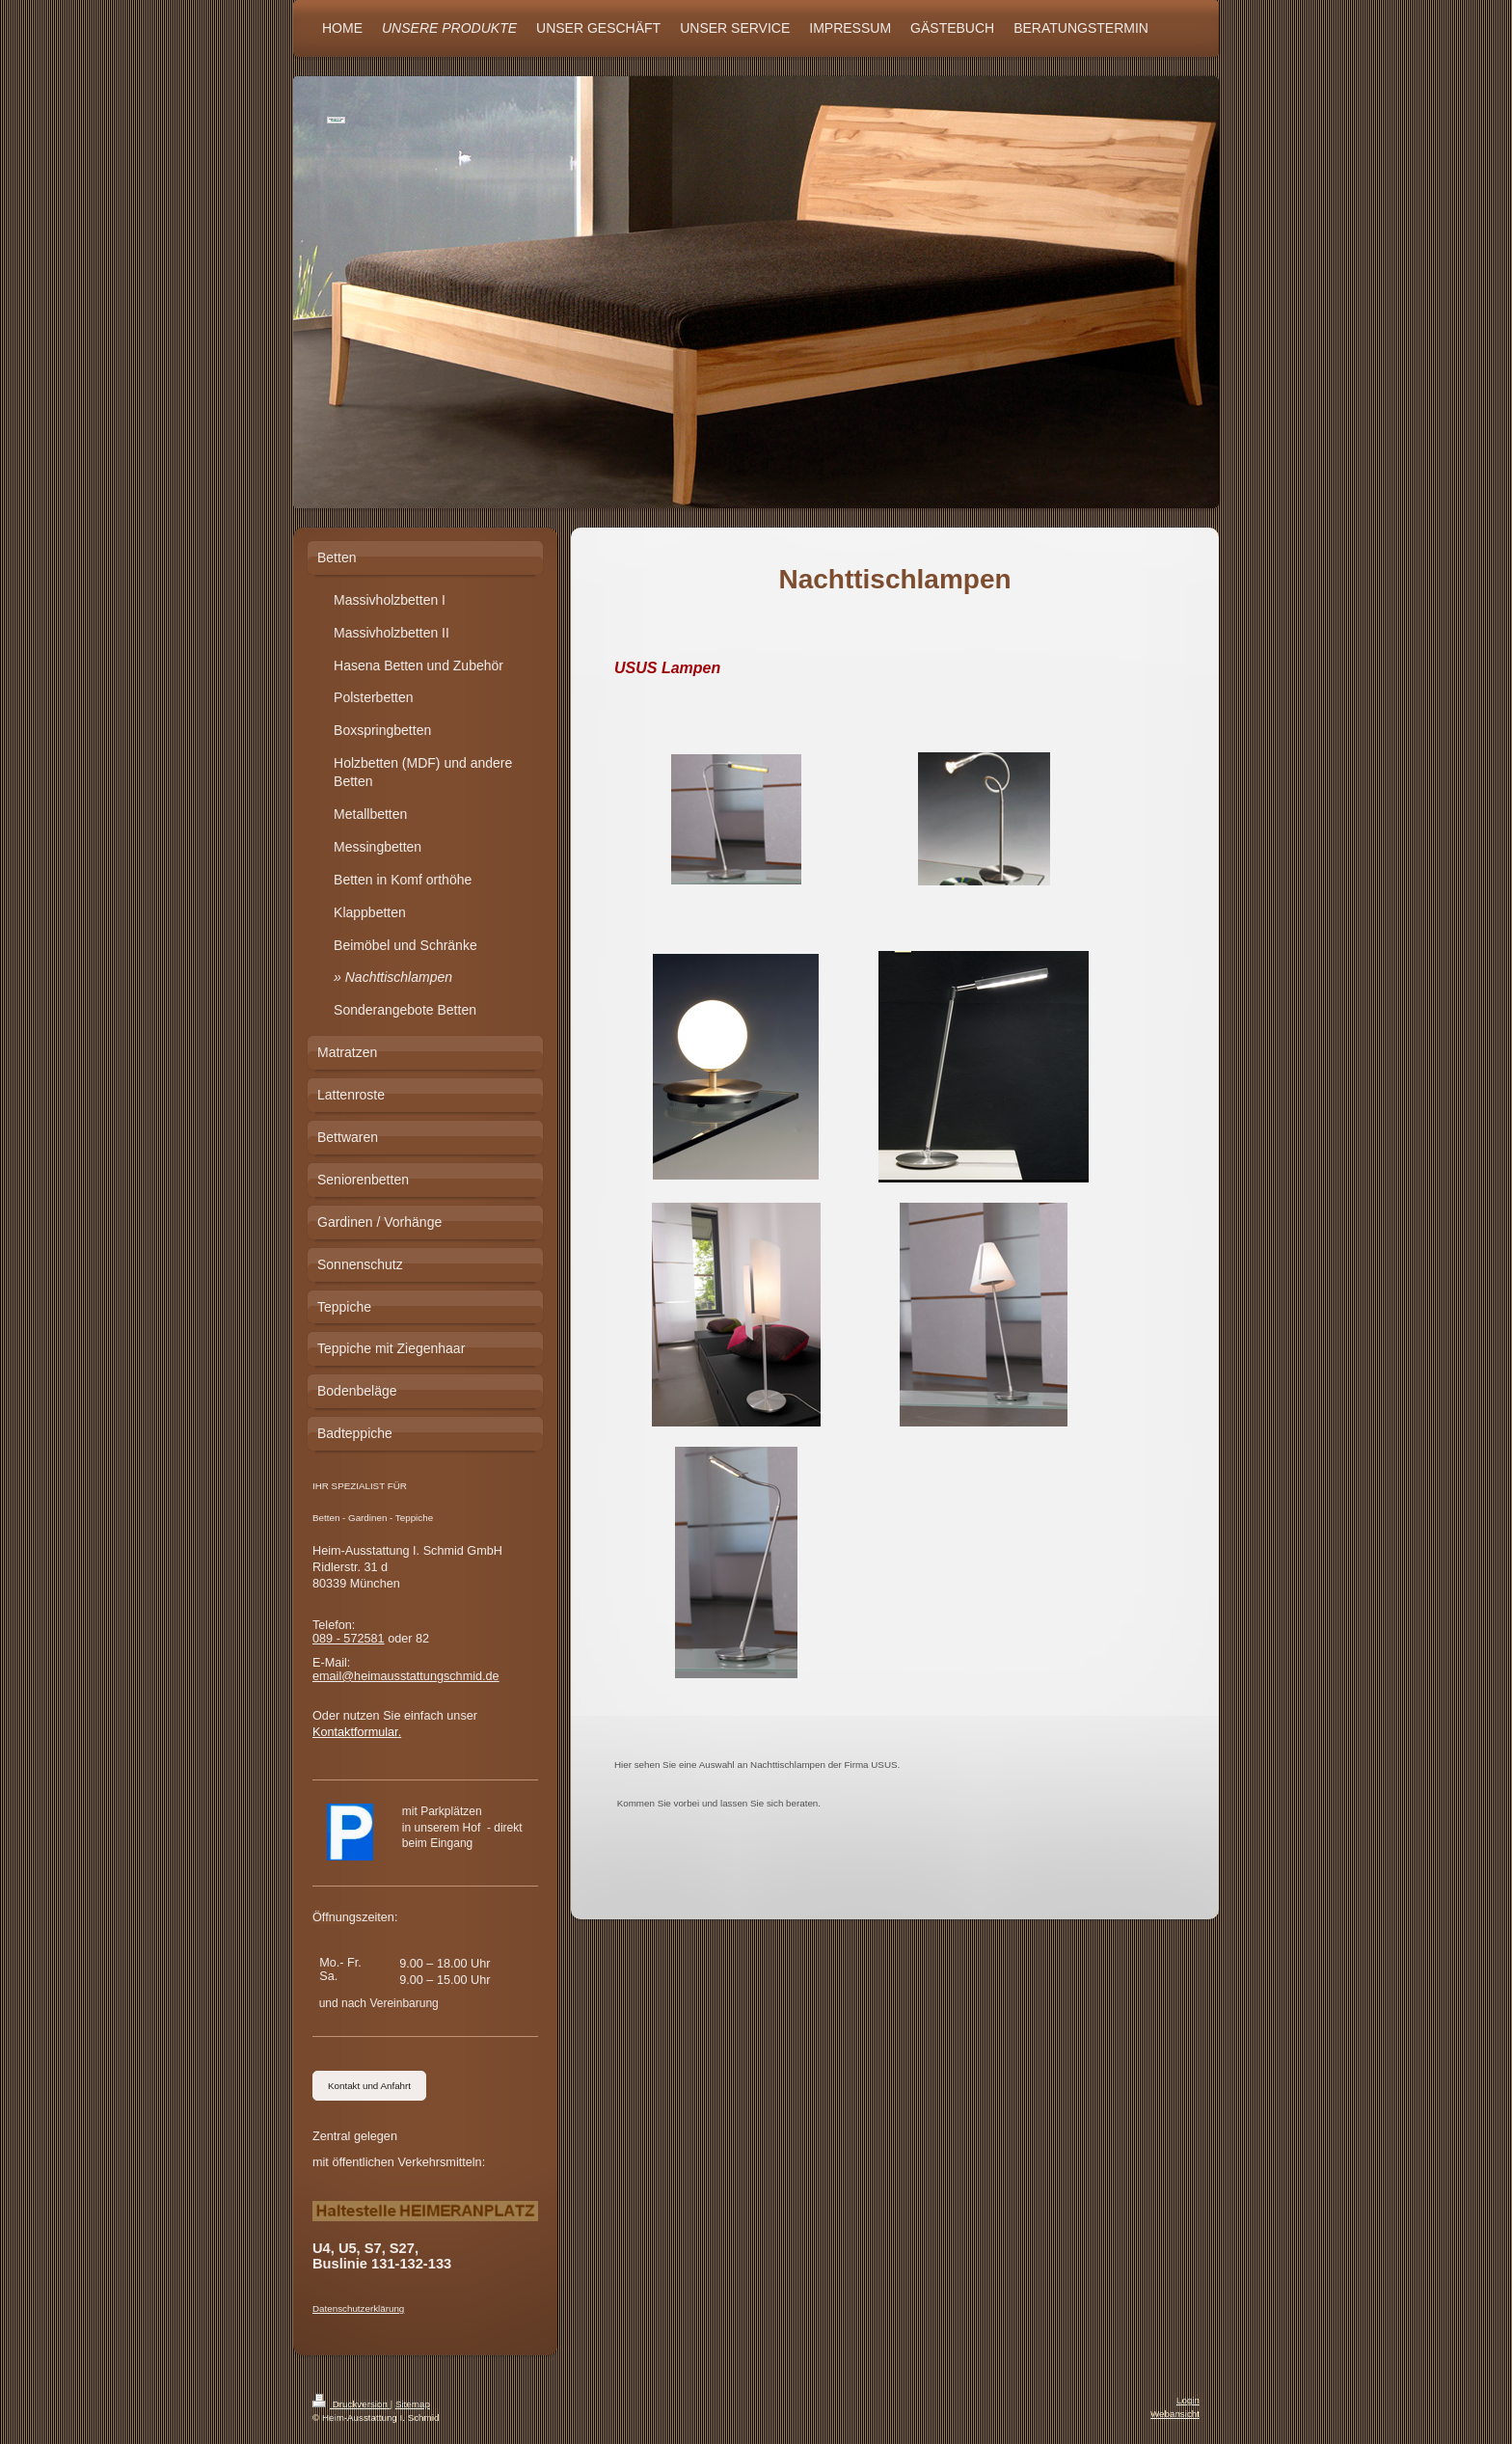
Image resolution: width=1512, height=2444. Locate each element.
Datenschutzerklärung (358, 2308)
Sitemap (412, 2404)
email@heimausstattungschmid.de (406, 1676)
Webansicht (1175, 2413)
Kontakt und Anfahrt (369, 2085)
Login (1188, 2400)
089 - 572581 (348, 1638)
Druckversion (351, 2404)
